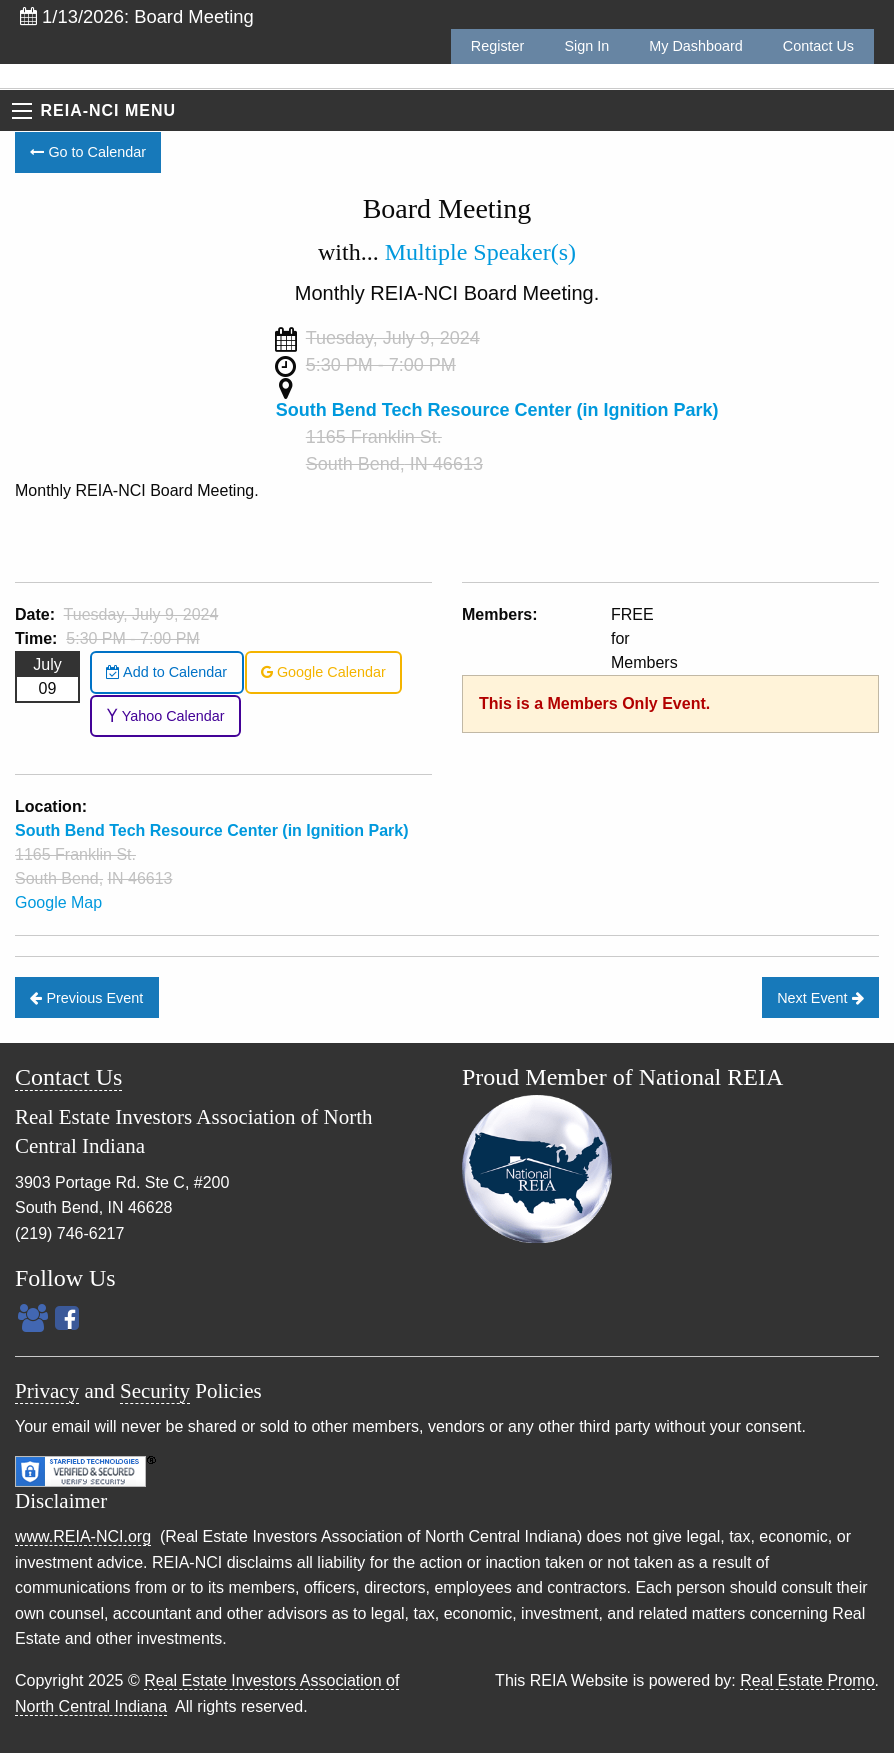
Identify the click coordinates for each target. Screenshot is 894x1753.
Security (155, 1391)
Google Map (58, 902)
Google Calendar (323, 672)
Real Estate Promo (807, 1680)
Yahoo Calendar (165, 716)
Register (498, 46)
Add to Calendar (166, 672)
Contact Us (818, 46)
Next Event (820, 998)
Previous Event (86, 998)
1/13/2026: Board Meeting (137, 16)
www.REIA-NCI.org (83, 1536)
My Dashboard (696, 46)
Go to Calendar (88, 152)
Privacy (47, 1391)
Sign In (586, 46)
